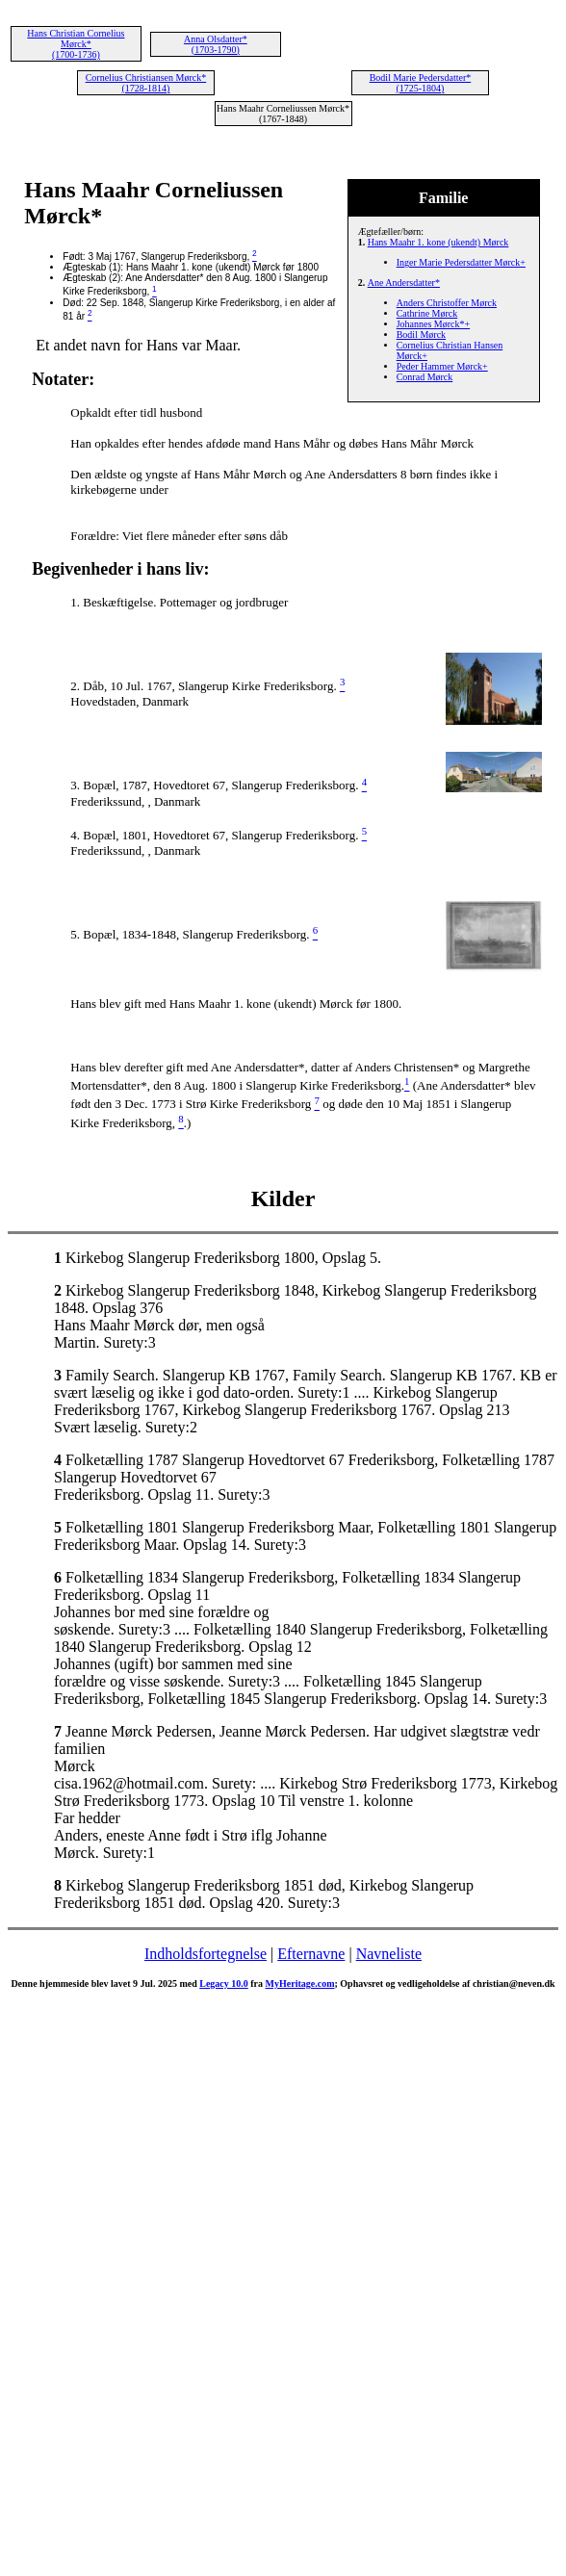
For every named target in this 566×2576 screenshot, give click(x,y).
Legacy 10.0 (223, 1983)
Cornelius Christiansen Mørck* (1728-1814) (146, 82)
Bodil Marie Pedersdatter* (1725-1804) (421, 82)
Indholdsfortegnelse (205, 1953)
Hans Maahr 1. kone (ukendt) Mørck (438, 242)
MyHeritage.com (300, 1983)
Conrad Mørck (425, 377)
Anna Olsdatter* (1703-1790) (215, 44)
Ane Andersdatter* (404, 282)
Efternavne (311, 1953)
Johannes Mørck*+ (433, 324)
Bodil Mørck (421, 334)
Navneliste (389, 1953)
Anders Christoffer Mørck (447, 302)
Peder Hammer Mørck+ (442, 366)
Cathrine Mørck (427, 313)
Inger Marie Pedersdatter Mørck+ (461, 262)
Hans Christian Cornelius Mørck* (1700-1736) (75, 44)
